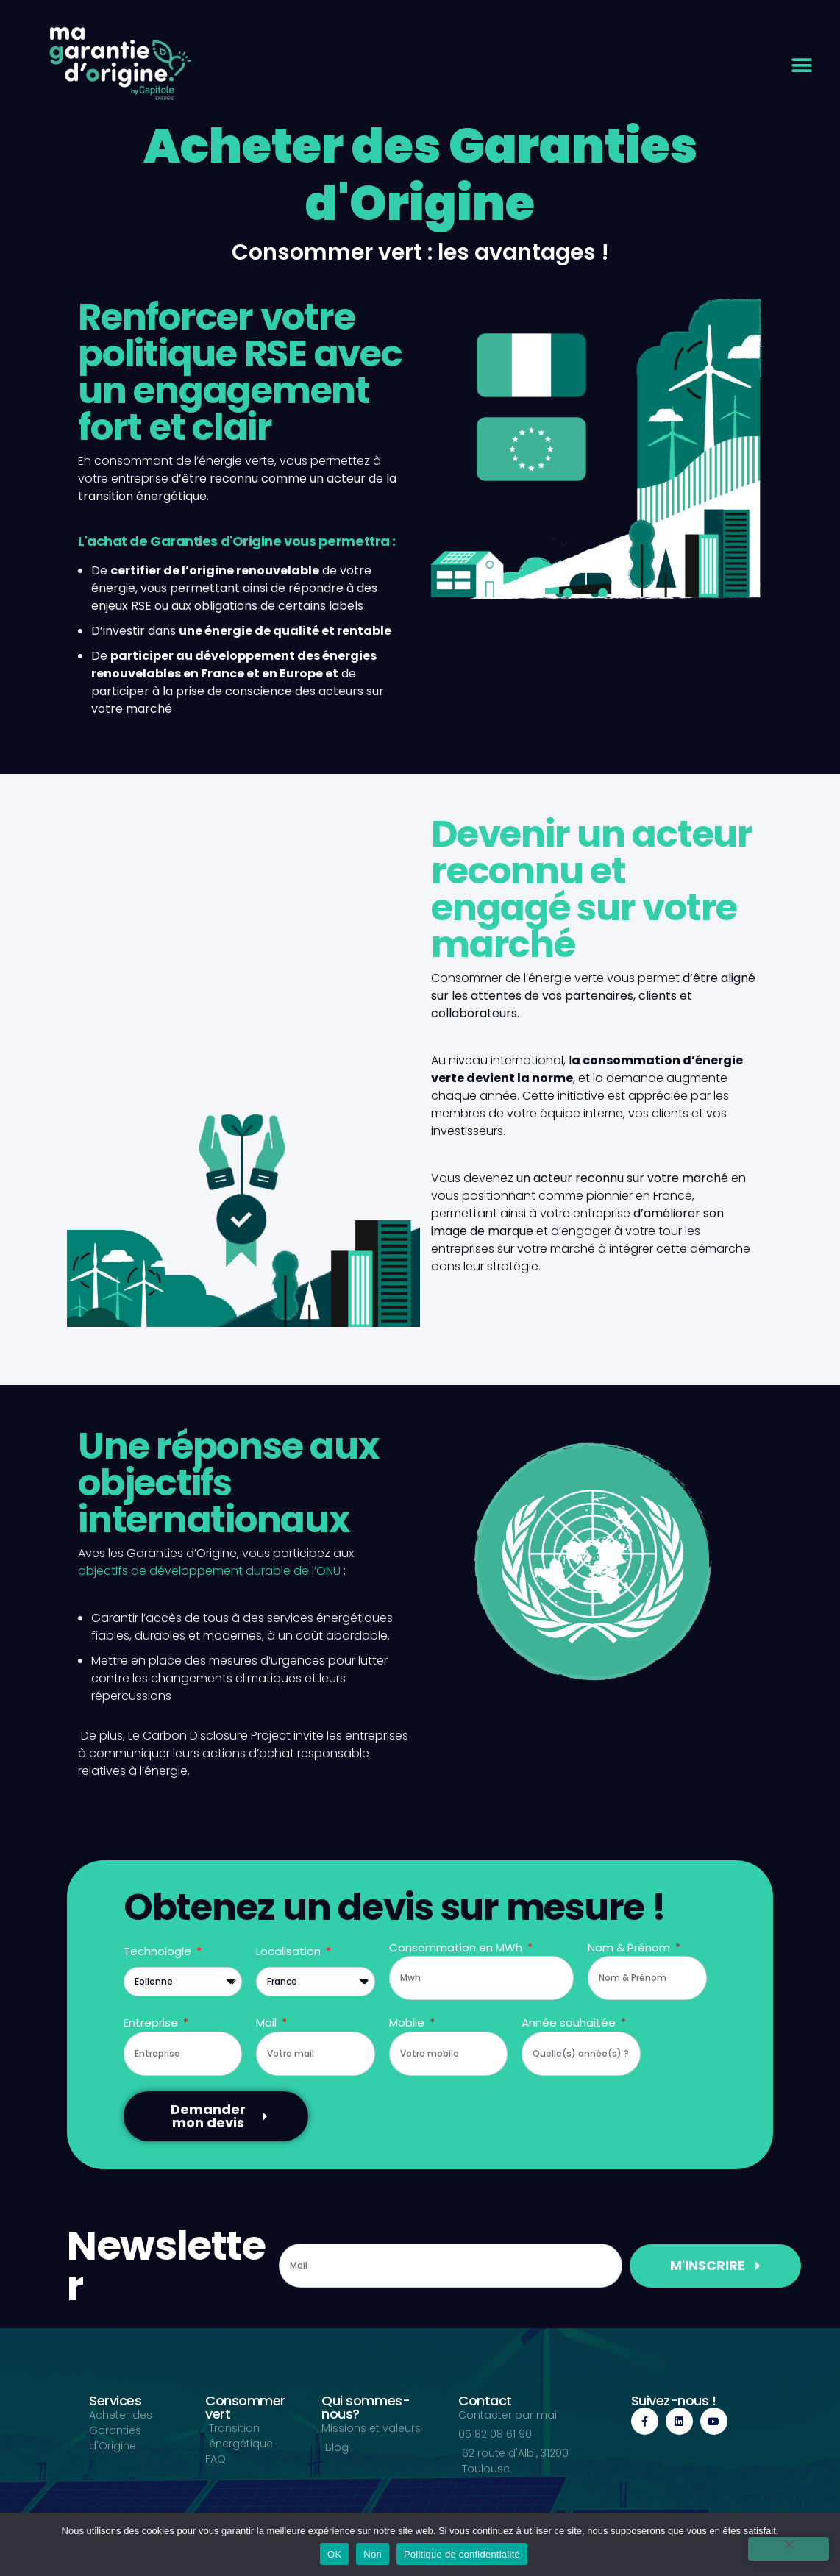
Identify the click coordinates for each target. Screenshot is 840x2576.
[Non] (788, 2549)
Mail (268, 2022)
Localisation (290, 1951)
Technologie (159, 1951)
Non (372, 2554)
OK (334, 2554)
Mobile (408, 2022)
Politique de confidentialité (462, 2554)
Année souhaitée (570, 2022)
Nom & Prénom (630, 1947)
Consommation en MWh (457, 1947)
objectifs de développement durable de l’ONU (209, 1570)
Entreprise (152, 2022)
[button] (801, 65)
